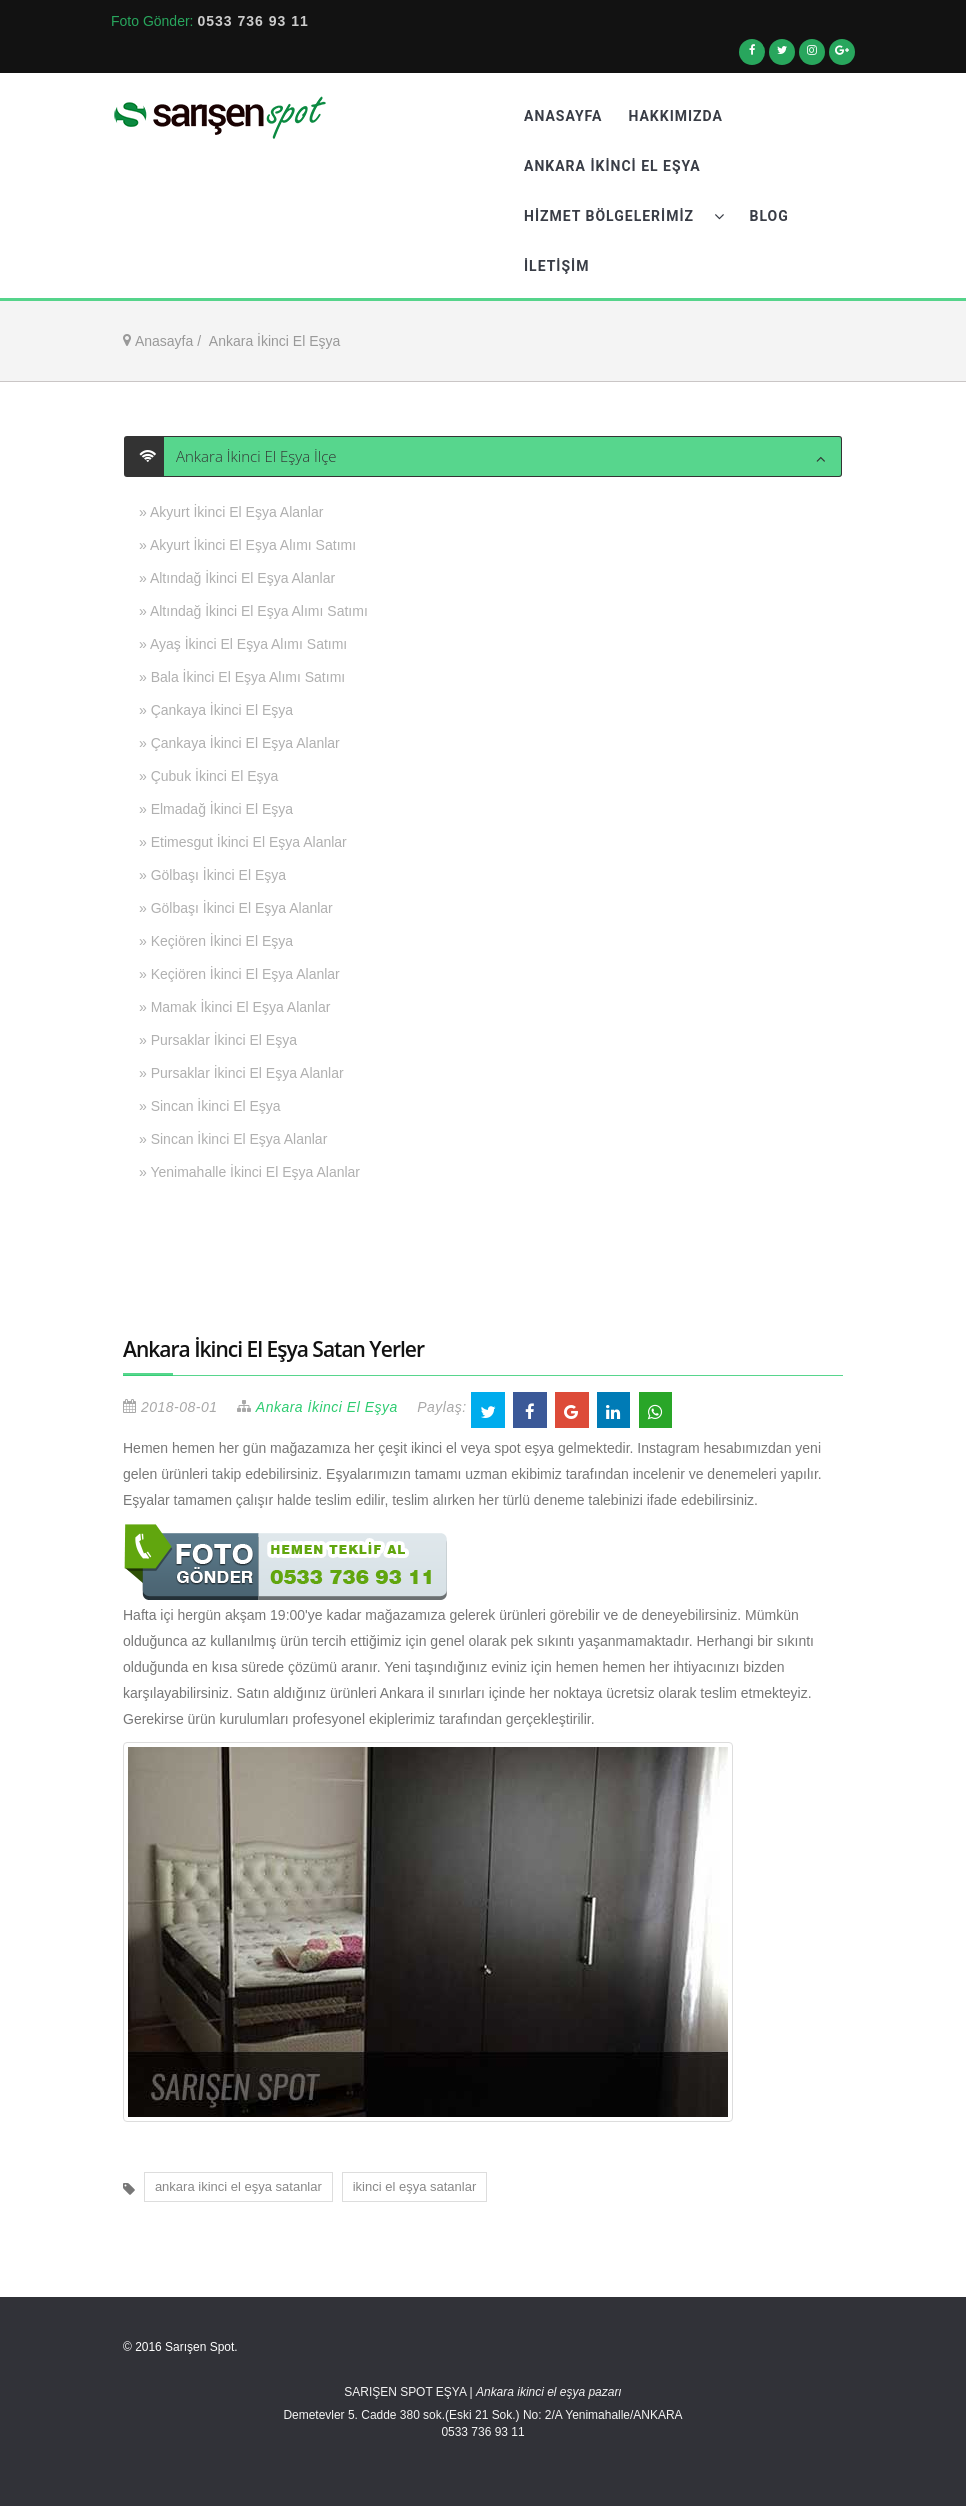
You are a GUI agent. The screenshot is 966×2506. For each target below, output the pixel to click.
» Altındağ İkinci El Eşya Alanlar (237, 578)
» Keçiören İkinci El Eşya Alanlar (239, 974)
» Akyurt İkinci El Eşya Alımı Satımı (247, 545)
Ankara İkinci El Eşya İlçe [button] (250, 456)
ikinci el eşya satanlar (415, 2186)
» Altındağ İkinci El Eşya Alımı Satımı (253, 611)
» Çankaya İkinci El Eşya (216, 710)
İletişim (556, 266)
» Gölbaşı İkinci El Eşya (212, 875)
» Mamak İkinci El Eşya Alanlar (234, 1007)
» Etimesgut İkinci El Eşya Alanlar (243, 842)
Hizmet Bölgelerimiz (624, 216)
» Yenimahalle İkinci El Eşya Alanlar (249, 1172)
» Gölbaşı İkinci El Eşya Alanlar (236, 908)
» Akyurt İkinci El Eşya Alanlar (231, 512)
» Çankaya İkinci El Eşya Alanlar (239, 743)
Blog (769, 216)
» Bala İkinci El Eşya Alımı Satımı (242, 677)
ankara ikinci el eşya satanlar (238, 2186)
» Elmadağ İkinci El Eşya (216, 809)
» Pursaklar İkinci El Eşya (218, 1040)
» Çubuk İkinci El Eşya (208, 776)
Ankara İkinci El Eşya (612, 166)
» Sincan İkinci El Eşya (210, 1106)
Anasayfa (563, 116)
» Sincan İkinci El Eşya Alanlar (233, 1139)
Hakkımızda (675, 116)
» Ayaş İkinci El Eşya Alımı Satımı (243, 644)
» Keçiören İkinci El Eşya (216, 941)
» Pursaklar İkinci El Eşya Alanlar (241, 1073)
